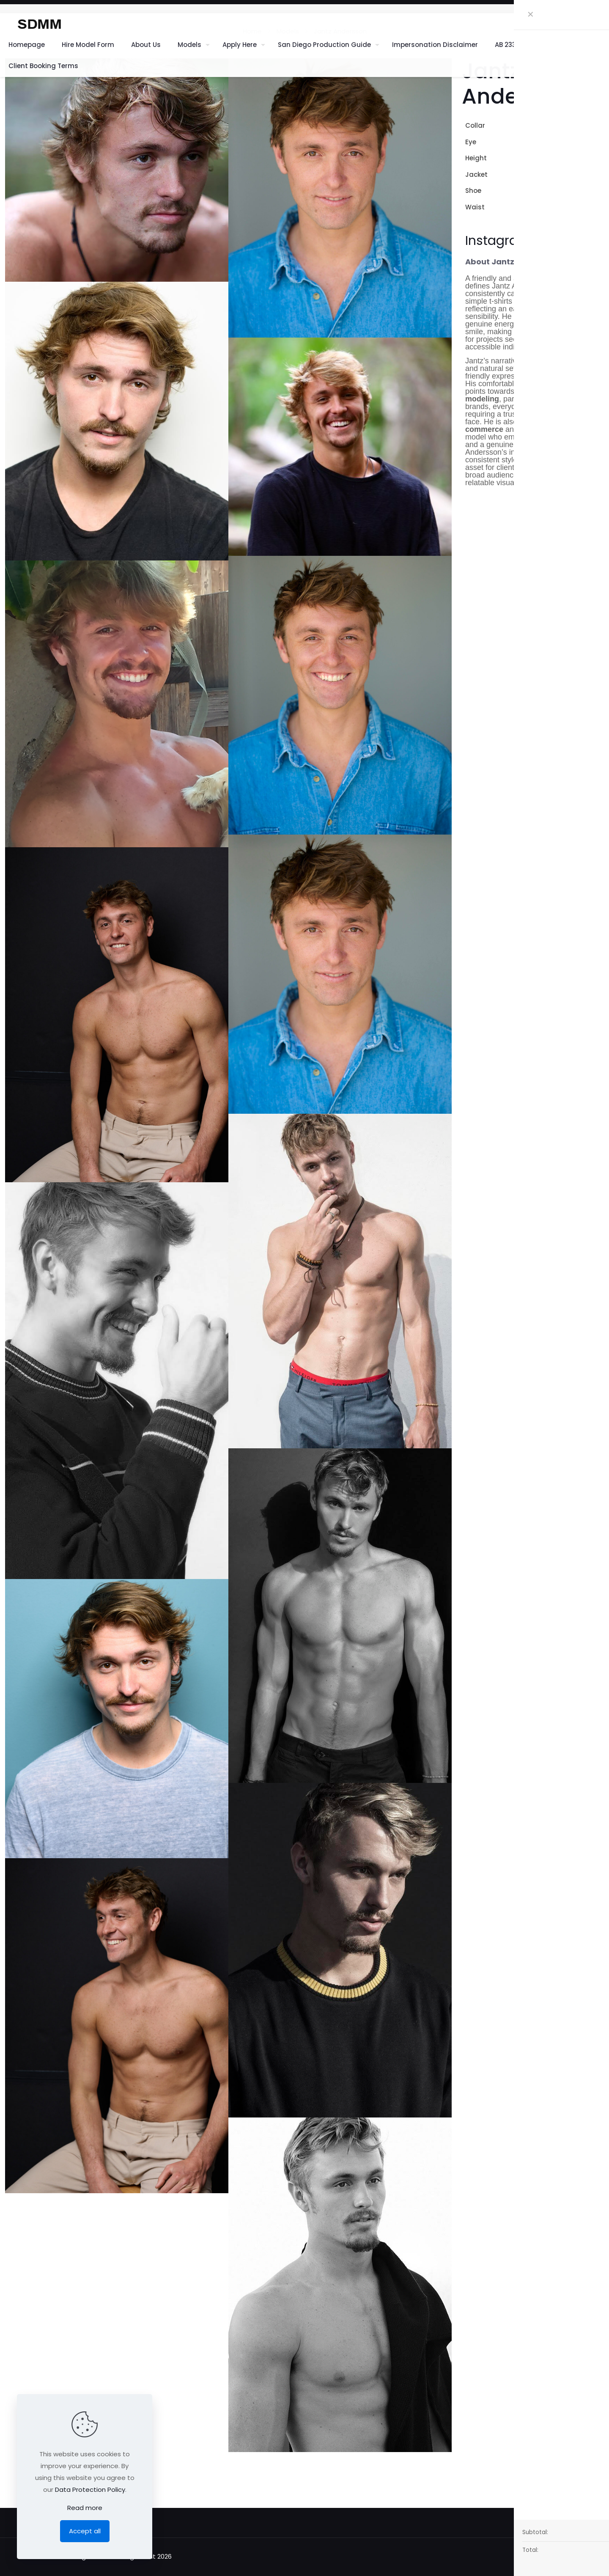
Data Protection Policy (90, 2489)
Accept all (85, 2531)
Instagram (498, 241)
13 (601, 190)
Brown (594, 141)
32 (600, 207)
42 (600, 174)
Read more (84, 2507)
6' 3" (598, 158)
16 (601, 125)
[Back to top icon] (548, 2556)
